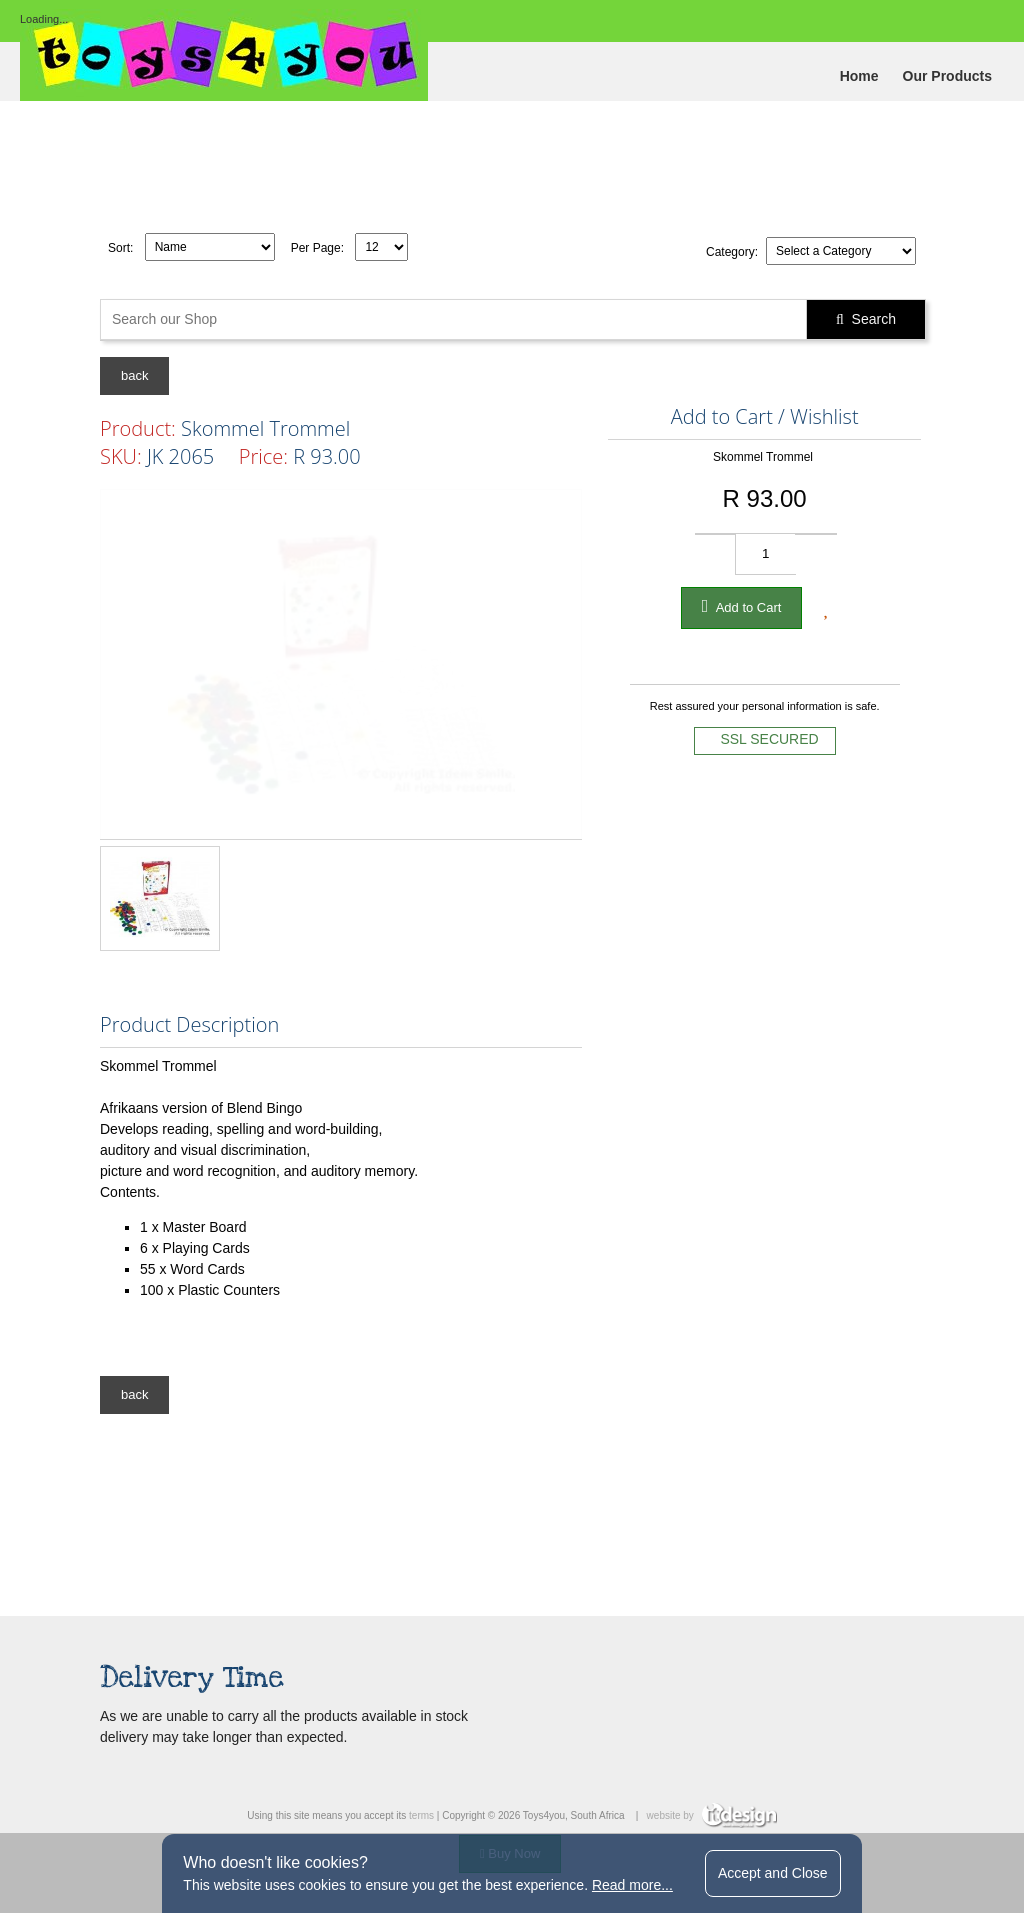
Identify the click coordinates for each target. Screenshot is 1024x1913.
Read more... (632, 1885)
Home (859, 76)
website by (712, 1815)
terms (421, 1815)
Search (866, 319)
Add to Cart (742, 606)
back (134, 375)
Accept (773, 1873)
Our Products (947, 76)
